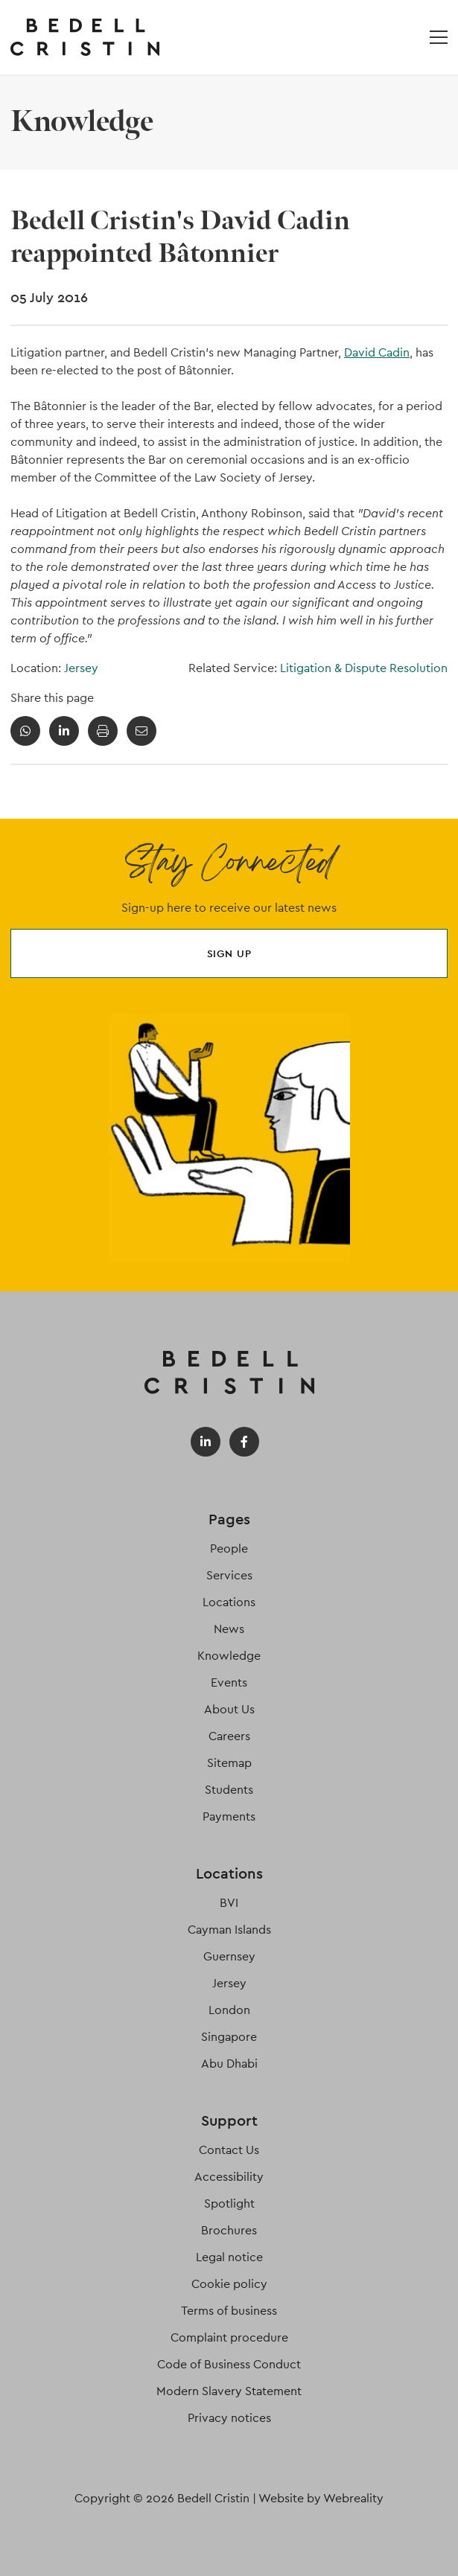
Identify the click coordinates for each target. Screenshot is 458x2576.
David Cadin (377, 352)
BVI (229, 1903)
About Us (229, 1709)
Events (229, 1682)
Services (229, 1575)
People (229, 1548)
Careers (229, 1736)
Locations (229, 1602)
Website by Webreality (321, 2498)
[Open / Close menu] (439, 37)
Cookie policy (229, 2284)
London (229, 2010)
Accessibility (229, 2177)
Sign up (229, 953)
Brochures (229, 2230)
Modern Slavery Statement (229, 2391)
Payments (229, 1816)
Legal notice (229, 2257)
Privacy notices (229, 2418)
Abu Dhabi (229, 2063)
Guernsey (229, 1956)
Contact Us (229, 2150)
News (229, 1629)
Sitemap (229, 1763)
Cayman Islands (229, 1929)
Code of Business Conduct (229, 2364)
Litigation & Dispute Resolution (364, 668)
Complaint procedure (229, 2337)
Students (229, 1789)
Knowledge (229, 1655)
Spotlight (229, 2203)
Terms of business (229, 2310)
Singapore (229, 2037)
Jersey (81, 668)
